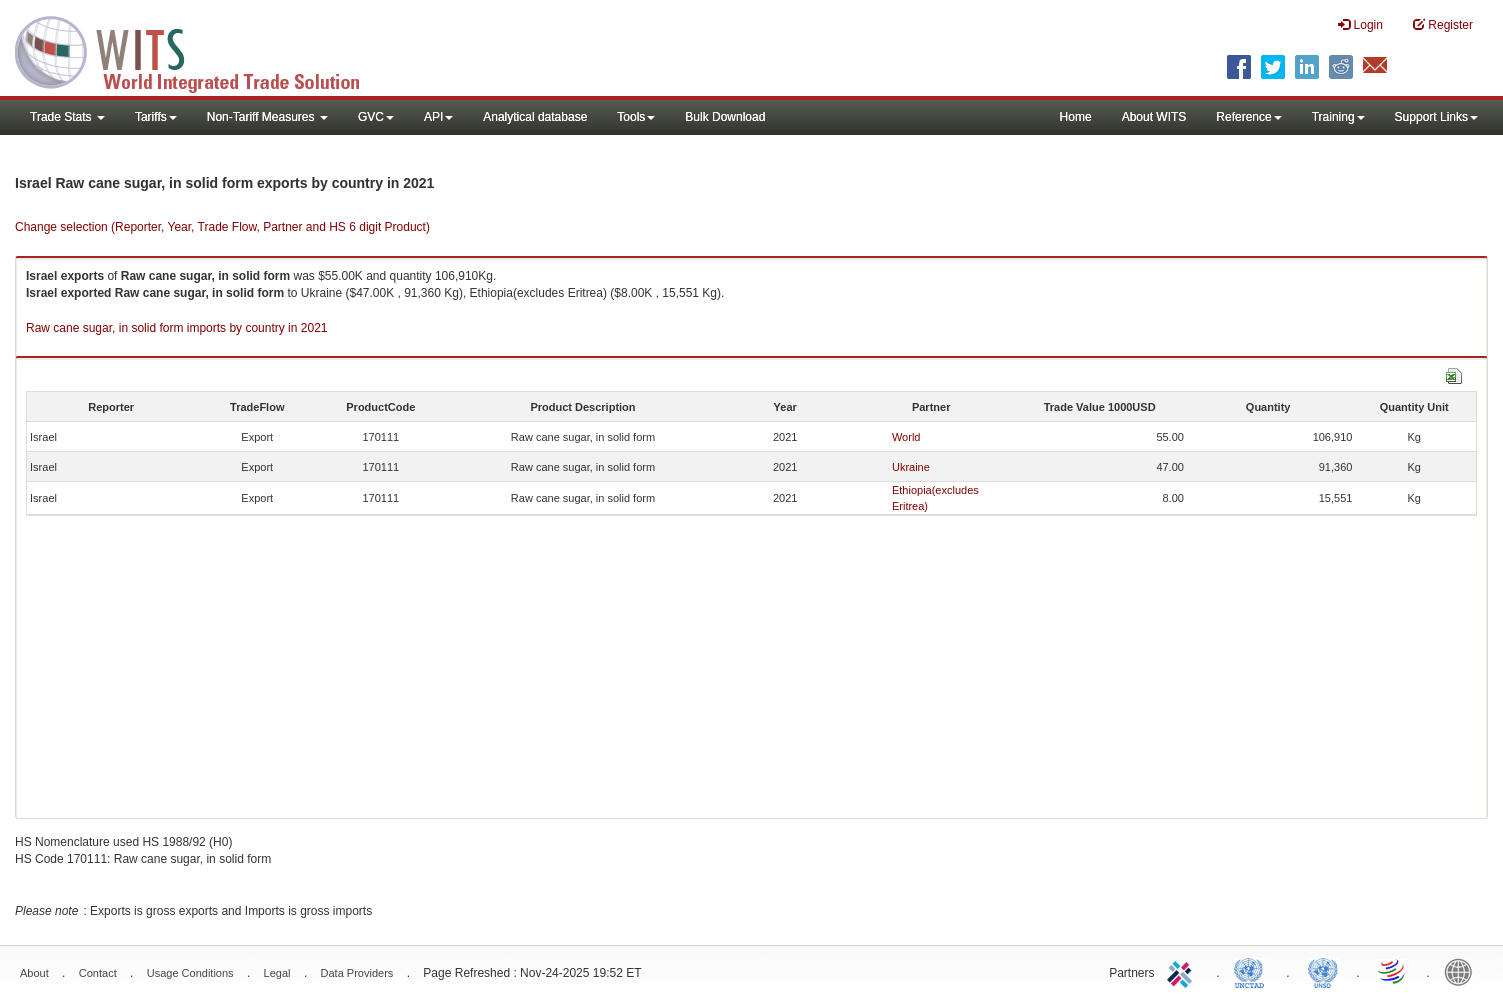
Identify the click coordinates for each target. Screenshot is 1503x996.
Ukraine (911, 467)
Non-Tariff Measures (267, 117)
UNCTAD (1253, 971)
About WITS (1154, 117)
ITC (1183, 971)
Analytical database (535, 117)
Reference (1248, 117)
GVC (376, 117)
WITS (200, 50)
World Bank (1463, 971)
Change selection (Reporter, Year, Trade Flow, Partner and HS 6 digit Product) (222, 227)
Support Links (1436, 117)
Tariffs (156, 117)
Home (1076, 117)
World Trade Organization (1393, 971)
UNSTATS (1323, 971)
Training (1338, 117)
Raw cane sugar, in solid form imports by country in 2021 (176, 328)
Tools (636, 117)
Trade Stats (67, 117)
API (438, 117)
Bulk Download (725, 117)
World (906, 437)
